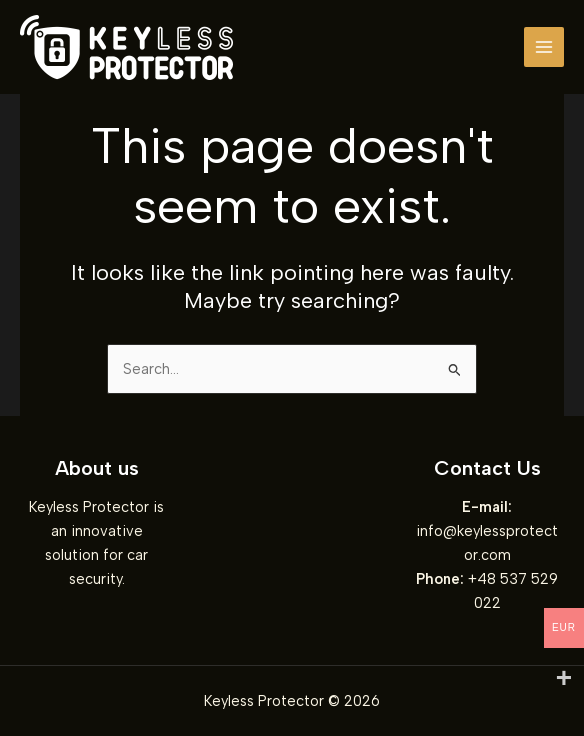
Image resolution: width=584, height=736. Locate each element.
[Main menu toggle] (544, 47)
